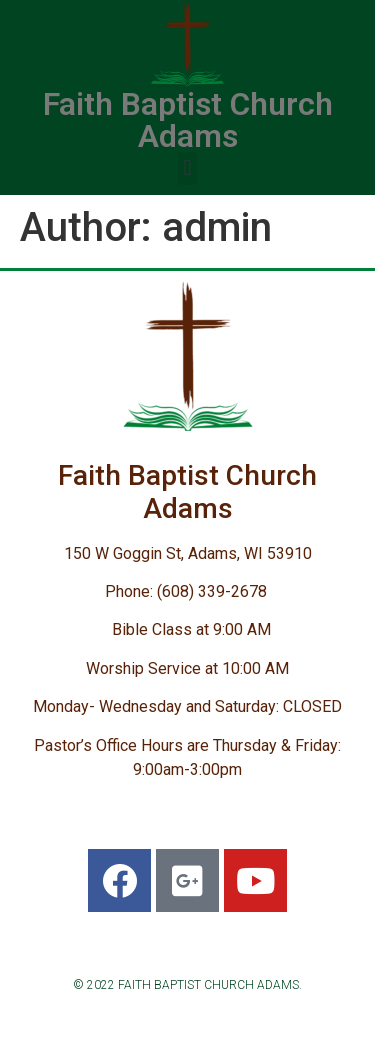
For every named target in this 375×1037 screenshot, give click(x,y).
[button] (187, 168)
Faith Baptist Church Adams (188, 120)
